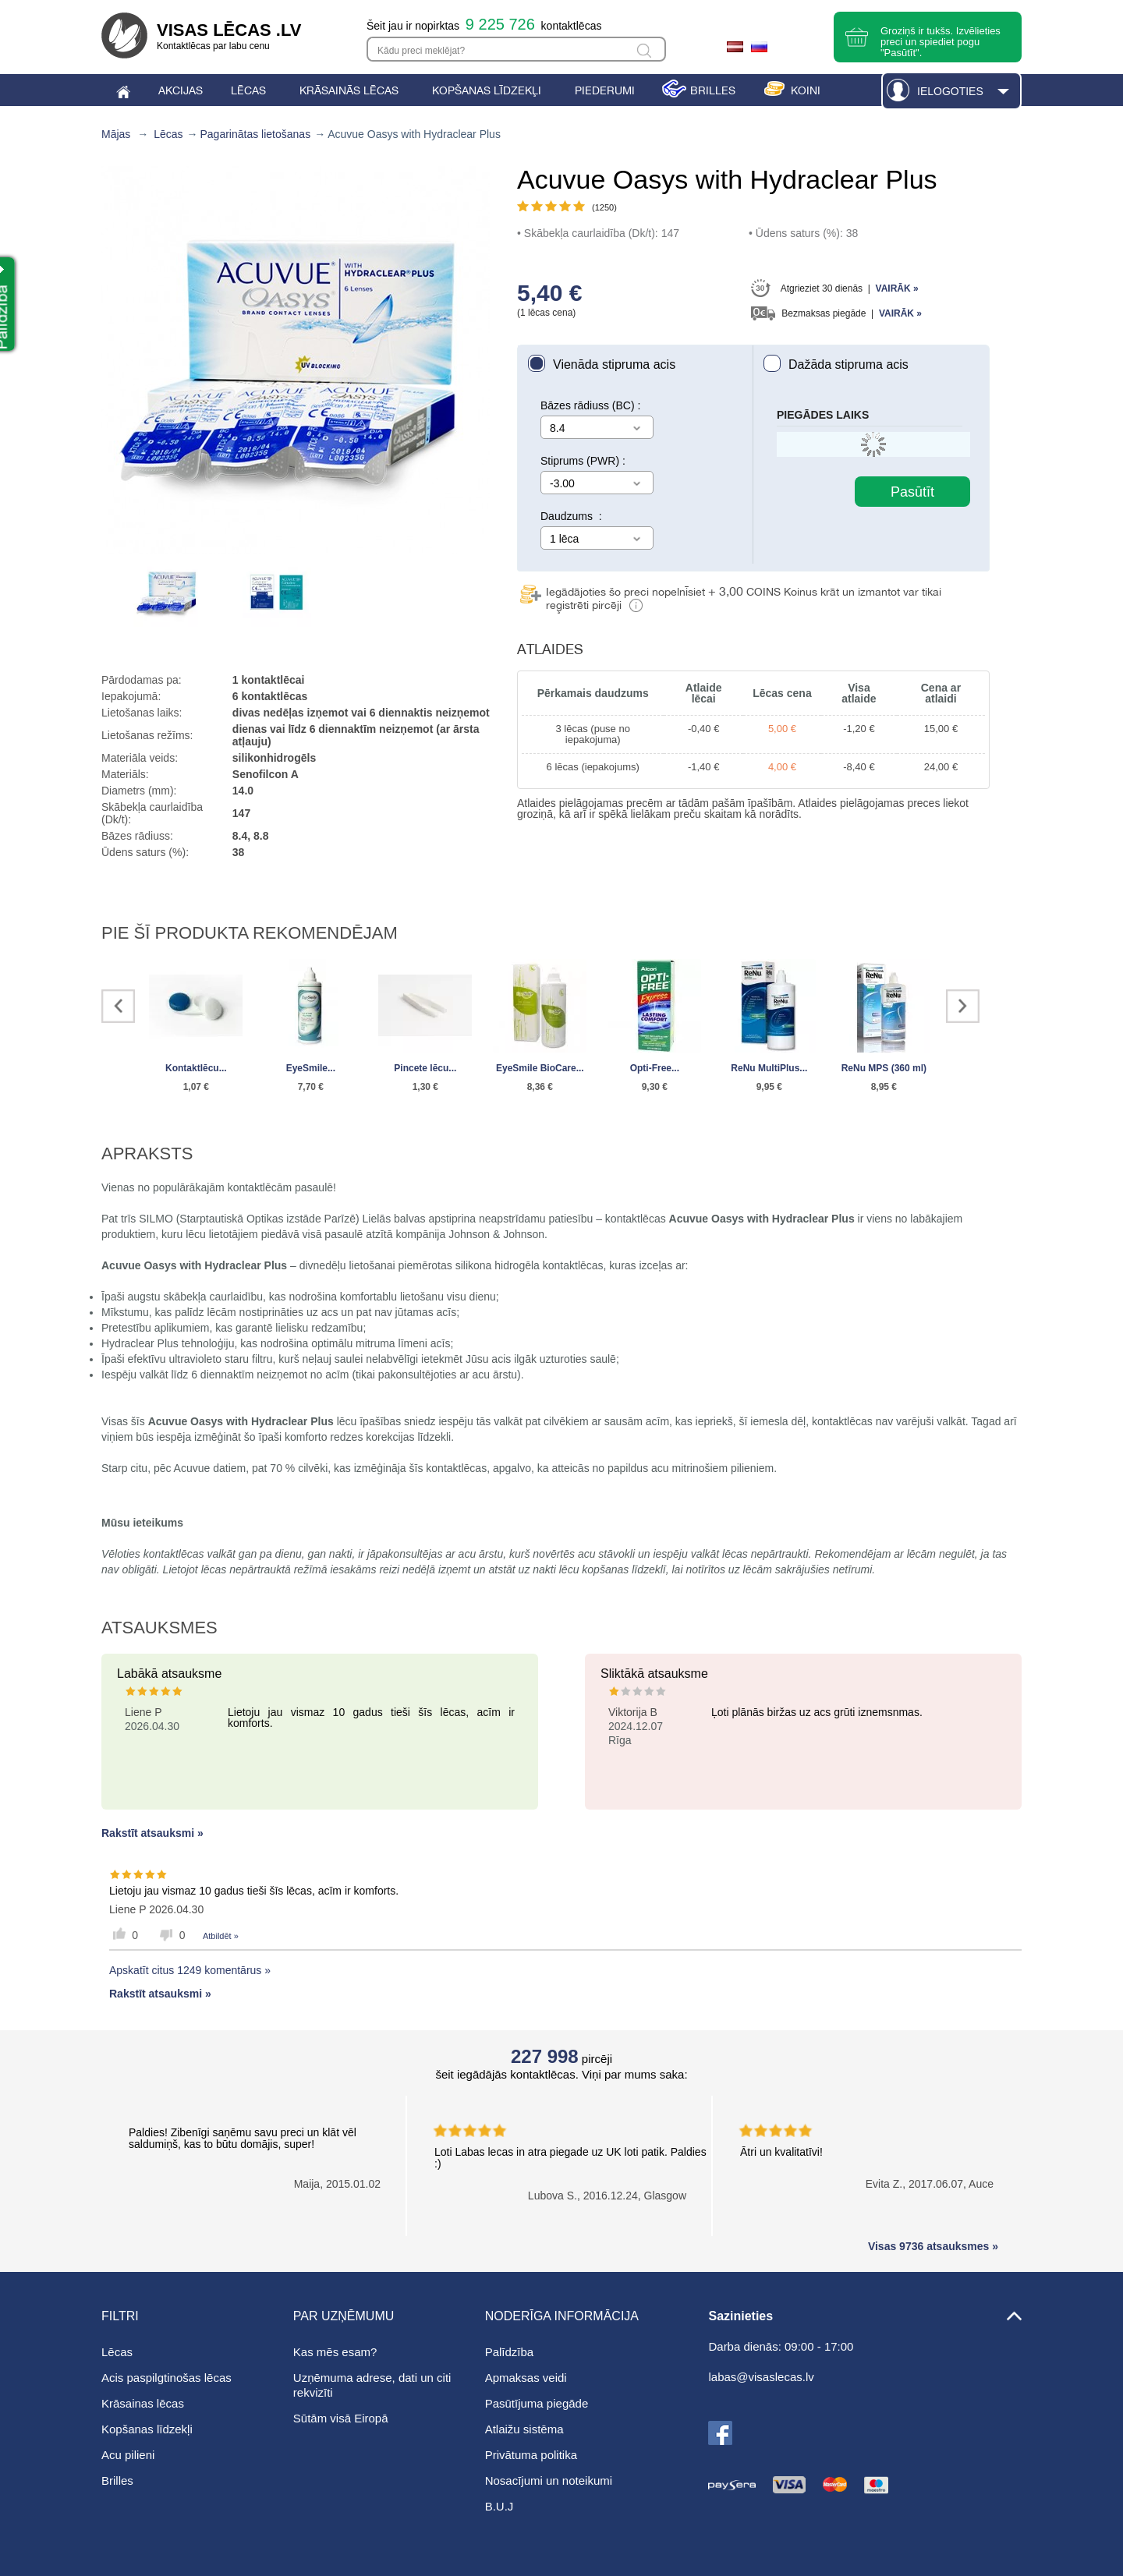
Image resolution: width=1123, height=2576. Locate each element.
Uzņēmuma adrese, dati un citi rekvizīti (372, 2385)
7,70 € (311, 1086)
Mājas (115, 134)
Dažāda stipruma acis (848, 364)
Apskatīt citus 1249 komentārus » (190, 1970)
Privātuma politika (531, 2454)
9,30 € (655, 1086)
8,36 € (540, 1086)
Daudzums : (571, 516)
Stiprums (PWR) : (582, 461)
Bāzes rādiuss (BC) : (590, 405)
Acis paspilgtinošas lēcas (166, 2377)
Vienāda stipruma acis (614, 364)
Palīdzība (509, 2351)
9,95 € (769, 1086)
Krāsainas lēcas (142, 2403)
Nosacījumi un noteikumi (548, 2480)
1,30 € (425, 1086)
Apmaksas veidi (526, 2377)
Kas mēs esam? (335, 2351)
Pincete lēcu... (425, 1068)
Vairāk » (897, 288)
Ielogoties (950, 91)
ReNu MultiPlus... (769, 1068)
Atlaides (550, 649)
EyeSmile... (310, 1068)
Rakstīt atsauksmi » (152, 1833)
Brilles (117, 2480)
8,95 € (884, 1086)
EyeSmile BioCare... (540, 1068)
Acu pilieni (127, 2454)
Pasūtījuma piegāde (537, 2403)
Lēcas (168, 134)
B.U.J (499, 2506)
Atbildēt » (221, 1936)
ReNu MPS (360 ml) (883, 1068)
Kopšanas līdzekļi (147, 2429)
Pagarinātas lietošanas (255, 134)
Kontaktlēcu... (196, 1068)
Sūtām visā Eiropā (340, 2418)
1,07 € (196, 1086)
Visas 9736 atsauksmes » (933, 2246)
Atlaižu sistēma (524, 2429)
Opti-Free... (654, 1068)
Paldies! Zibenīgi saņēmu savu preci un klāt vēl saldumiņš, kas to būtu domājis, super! (242, 2138)
